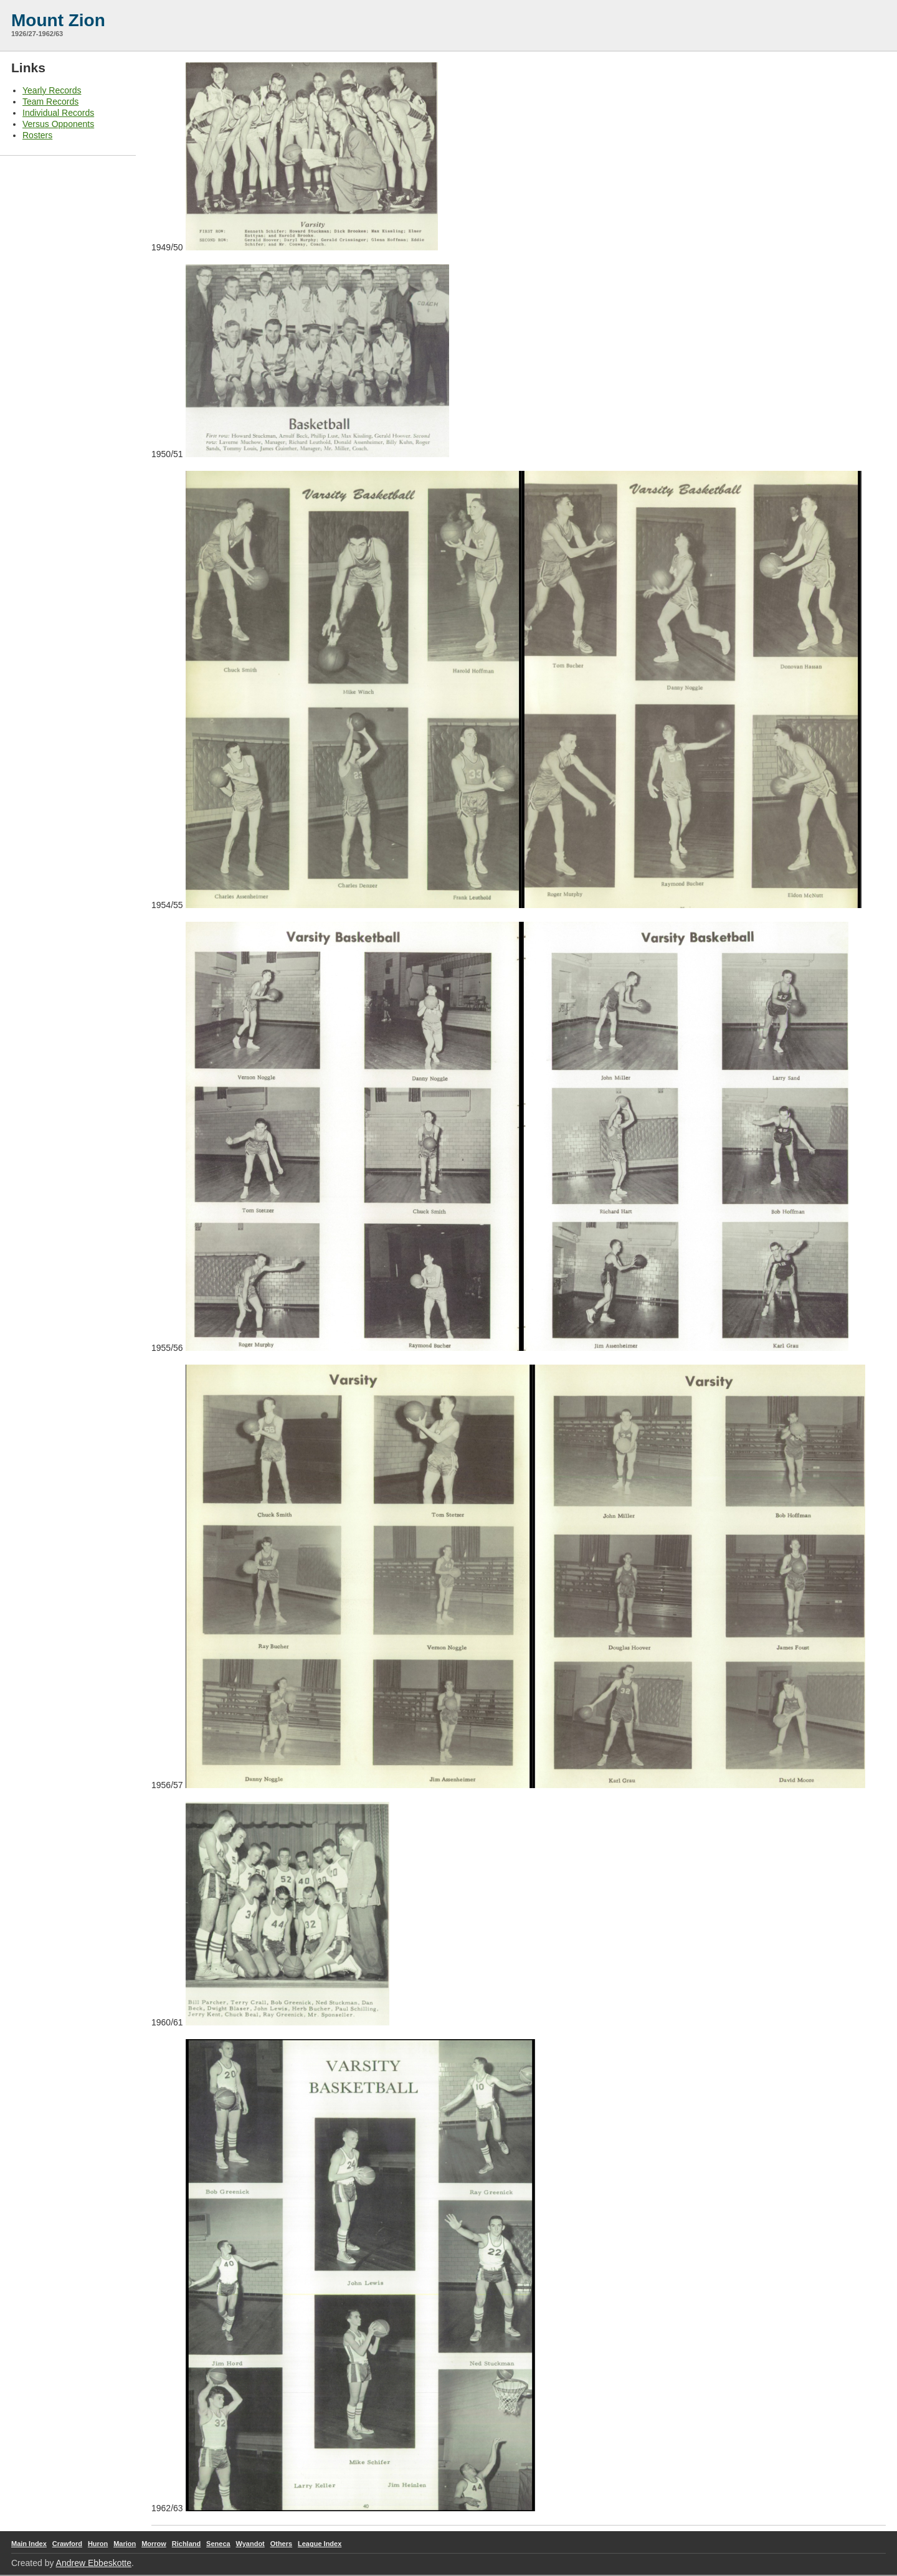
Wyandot (250, 2543)
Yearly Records (51, 90)
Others (281, 2543)
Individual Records (58, 113)
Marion (124, 2543)
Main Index (29, 2543)
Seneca (218, 2543)
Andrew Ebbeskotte (93, 2563)
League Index (319, 2543)
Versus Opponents (58, 124)
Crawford (67, 2543)
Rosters (37, 135)
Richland (186, 2543)
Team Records (50, 102)
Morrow (153, 2543)
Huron (98, 2543)
